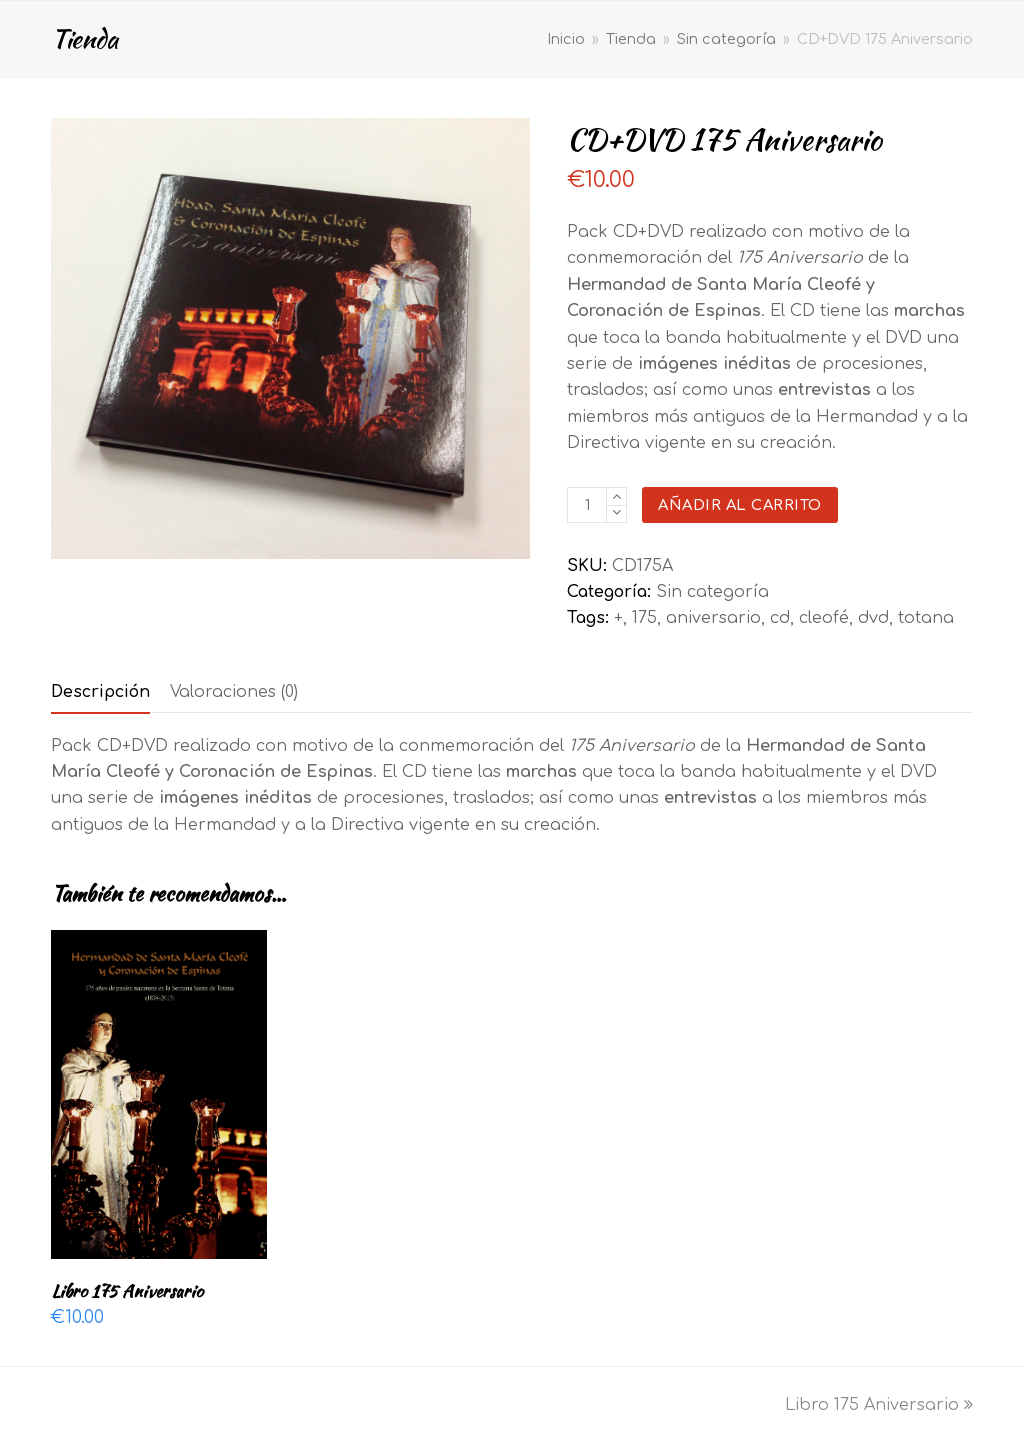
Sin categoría (712, 592)
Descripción (100, 692)
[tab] (100, 692)
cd (780, 618)
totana (926, 618)
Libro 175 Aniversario (879, 1405)
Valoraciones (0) (234, 692)
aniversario (713, 618)
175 (644, 618)
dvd (873, 618)
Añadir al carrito (740, 505)
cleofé (824, 618)
